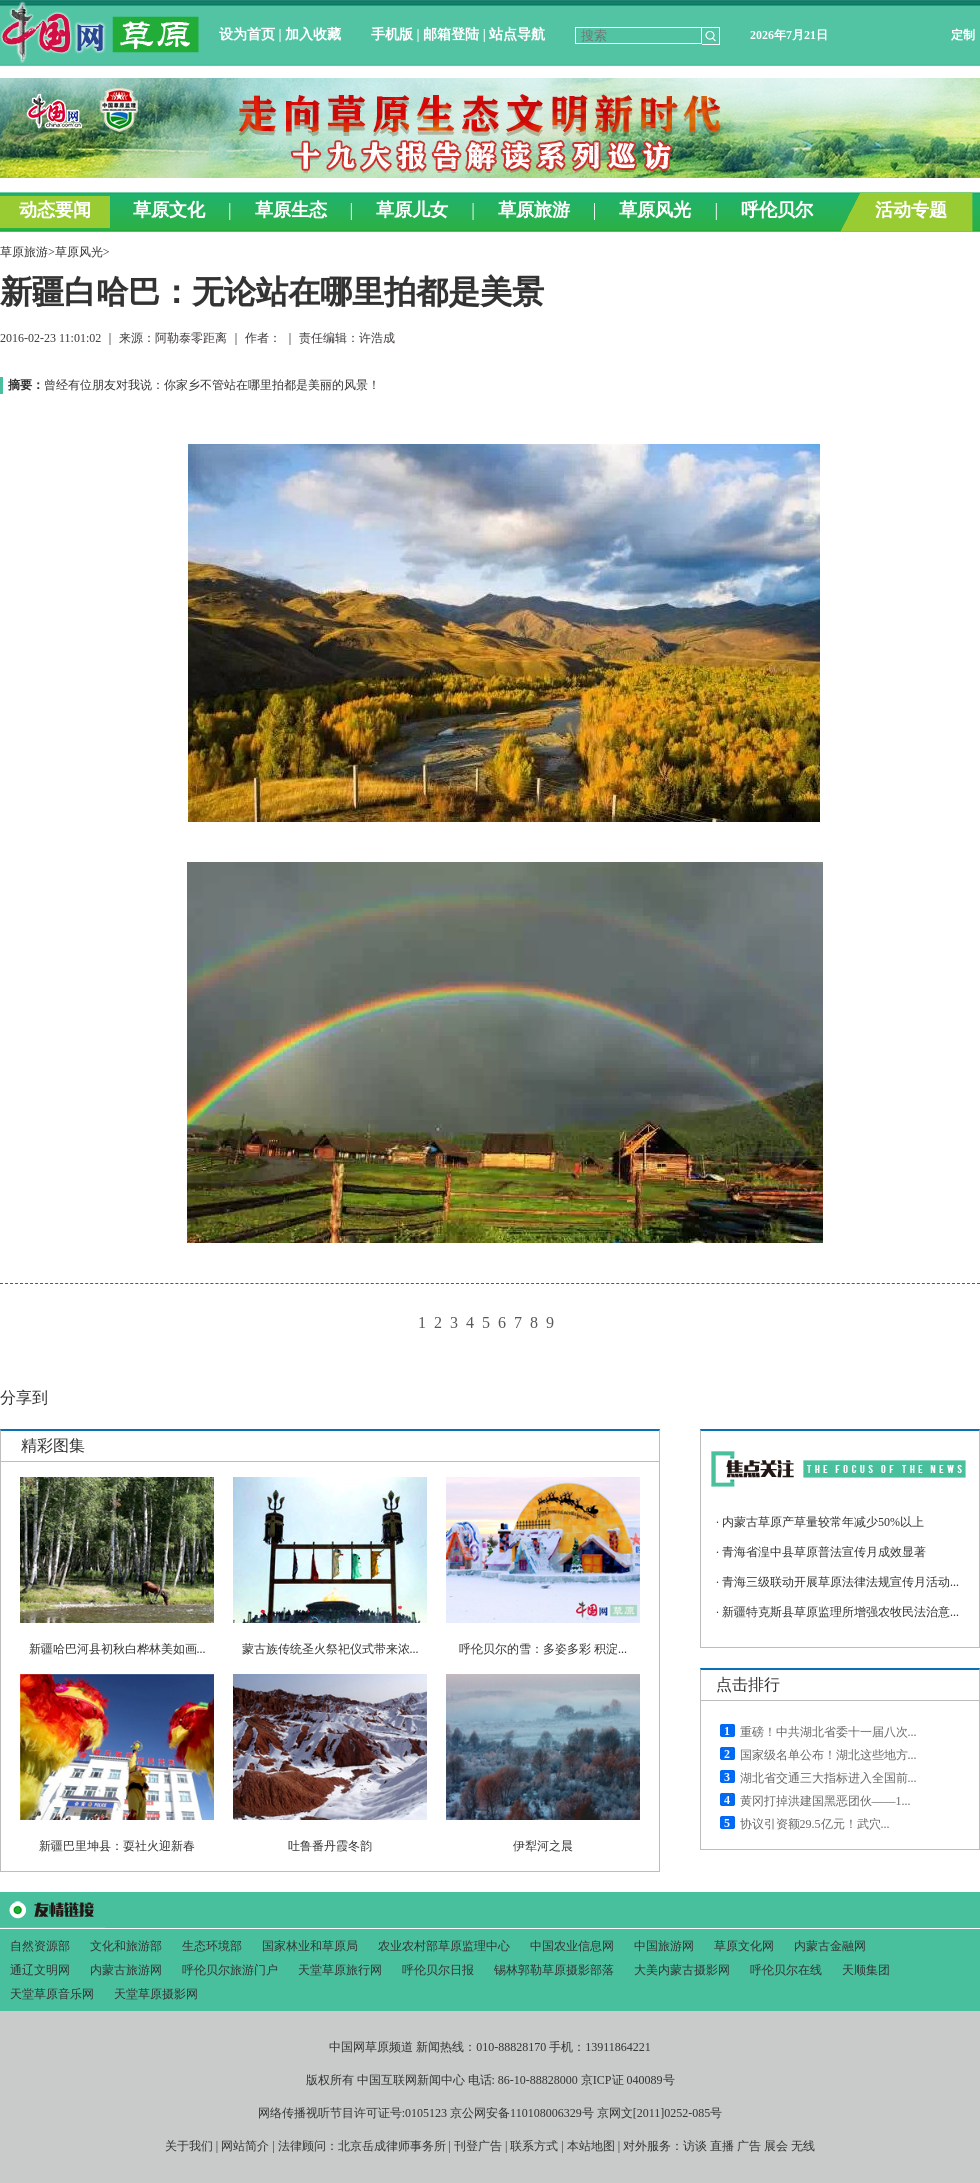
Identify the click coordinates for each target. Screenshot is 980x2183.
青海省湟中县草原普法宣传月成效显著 (824, 1552)
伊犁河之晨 (543, 1846)
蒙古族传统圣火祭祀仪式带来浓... (330, 1649)
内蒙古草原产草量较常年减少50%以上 (823, 1522)
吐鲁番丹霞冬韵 (330, 1846)
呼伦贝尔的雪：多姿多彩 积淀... (543, 1649)
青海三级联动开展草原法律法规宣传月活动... (840, 1582)
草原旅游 (24, 252)
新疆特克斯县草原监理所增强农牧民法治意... (840, 1612)
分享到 (24, 1397)
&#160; (490, 117)
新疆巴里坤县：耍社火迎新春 (117, 1846)
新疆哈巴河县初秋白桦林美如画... (117, 1649)
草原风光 (79, 252)
